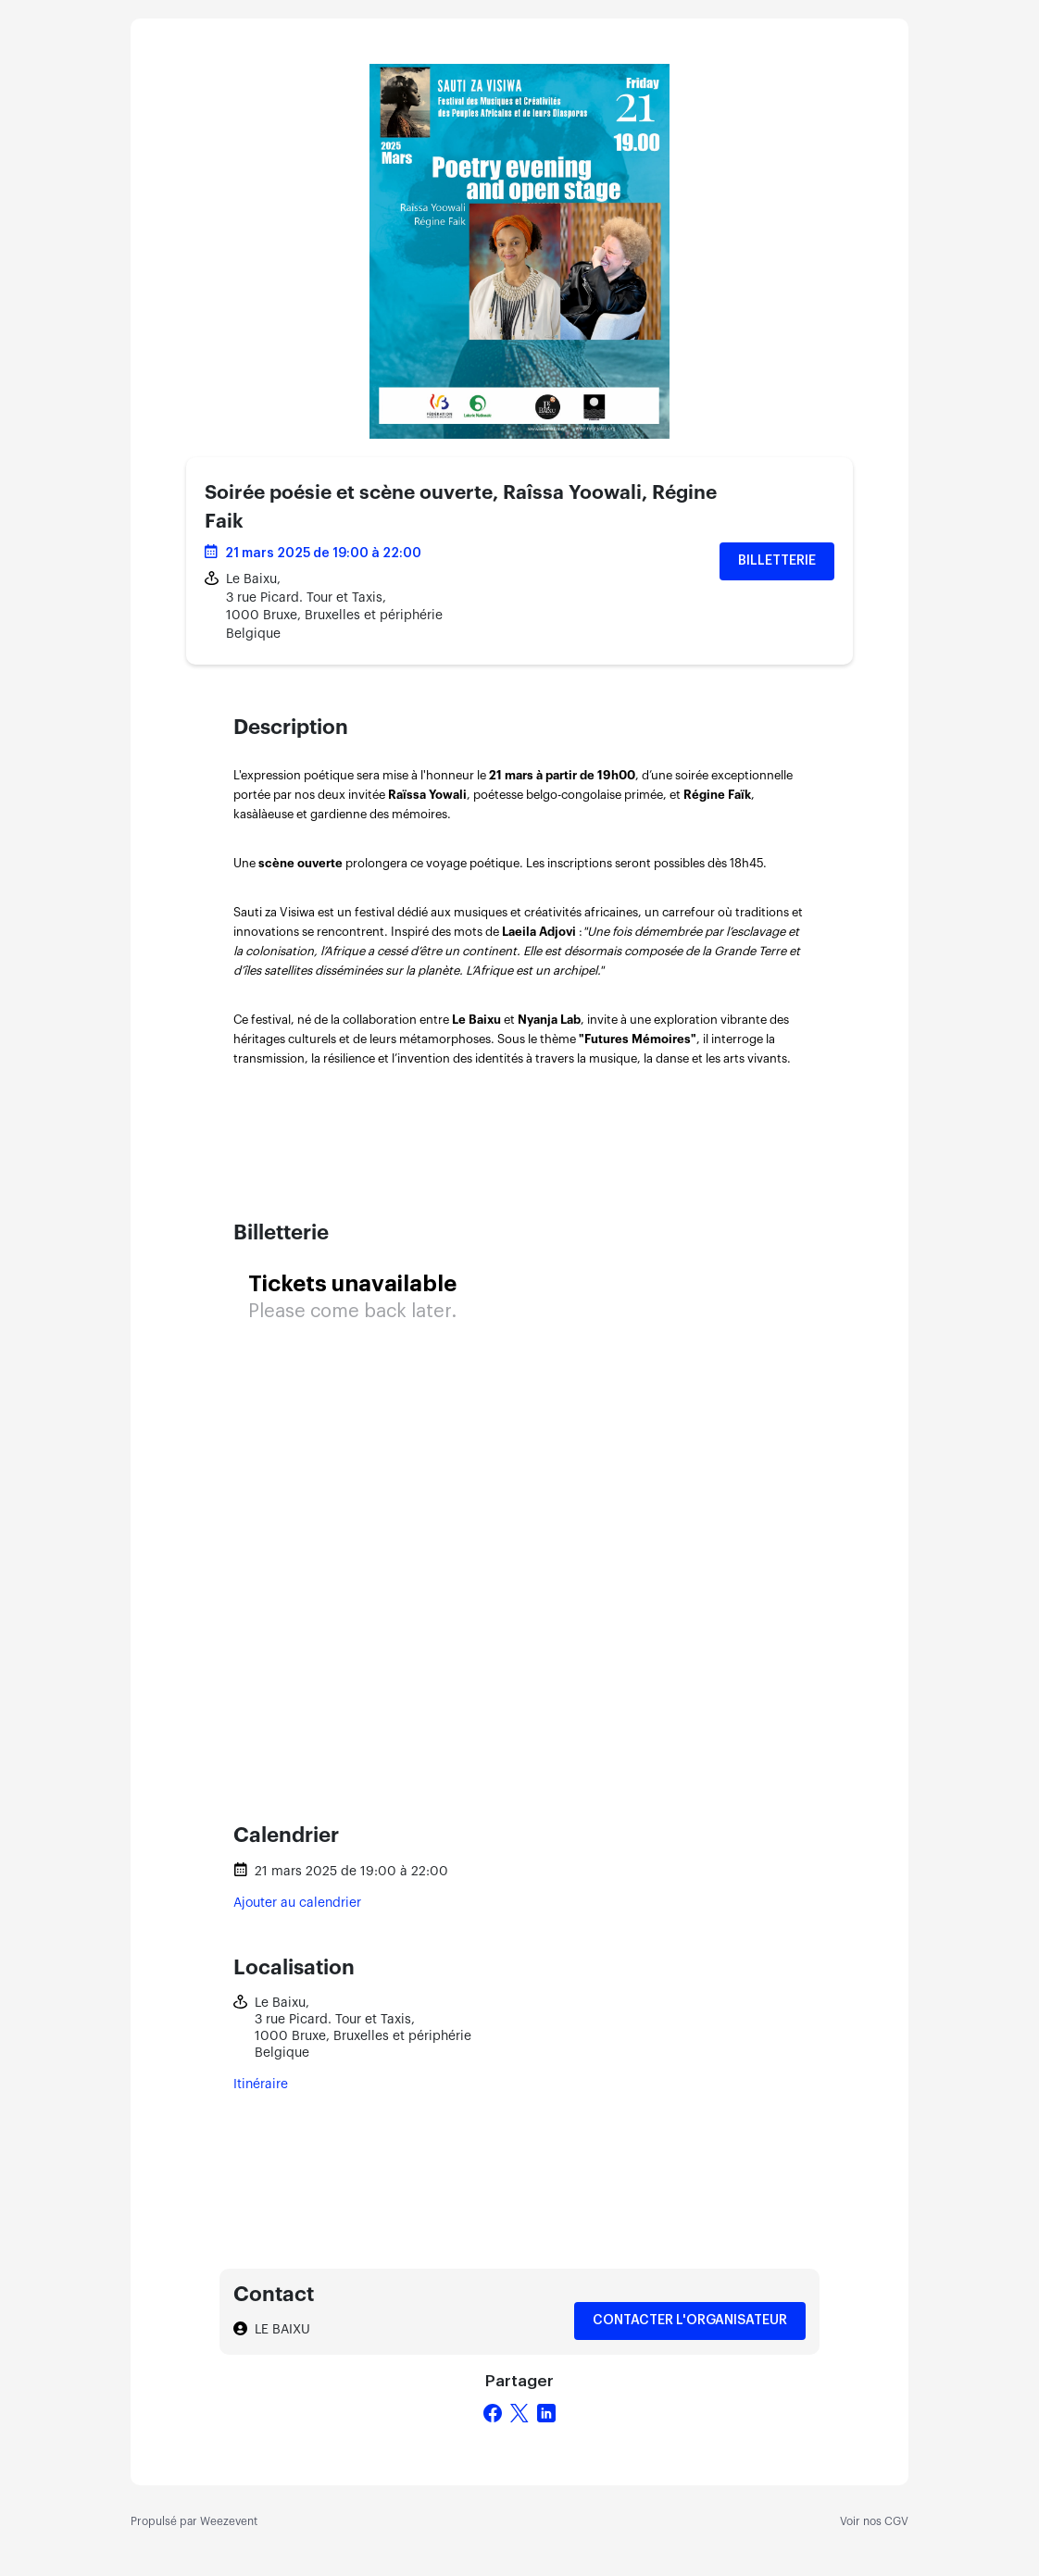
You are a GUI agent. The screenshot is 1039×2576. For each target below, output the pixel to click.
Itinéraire (260, 2084)
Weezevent (228, 2521)
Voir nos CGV (874, 2521)
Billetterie (777, 560)
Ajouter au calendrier (297, 1903)
